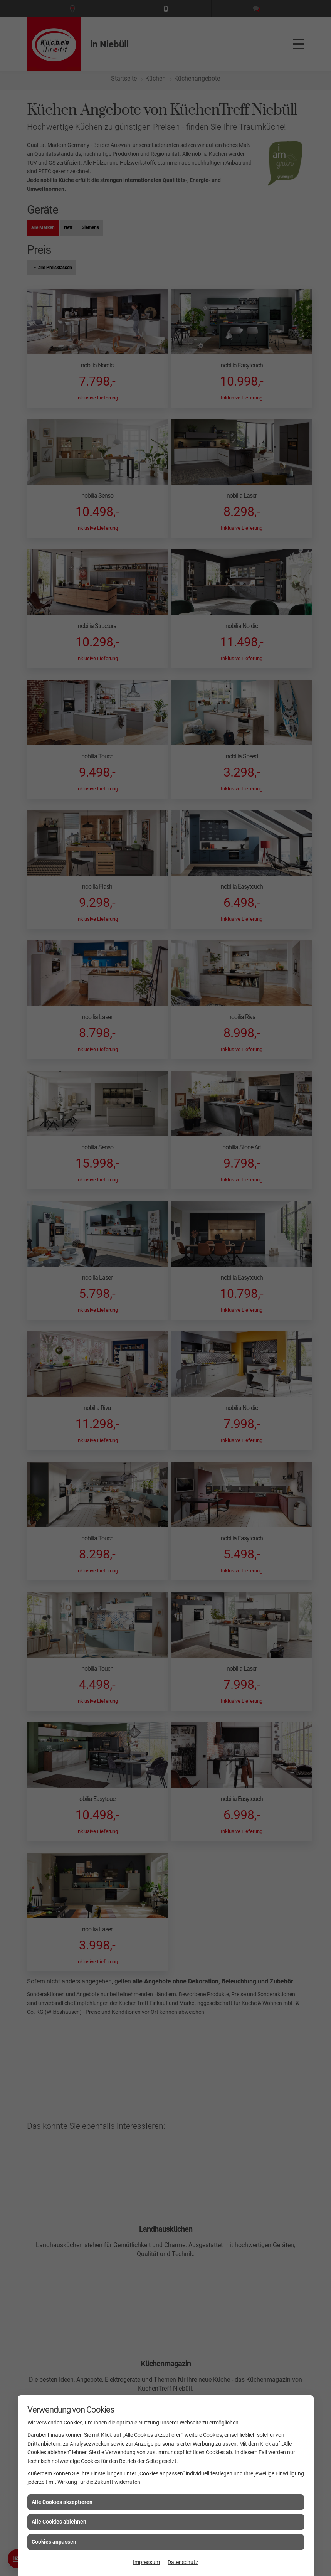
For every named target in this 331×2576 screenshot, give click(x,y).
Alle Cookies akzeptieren (62, 2502)
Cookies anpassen (54, 2542)
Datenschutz (183, 2562)
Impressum (146, 2562)
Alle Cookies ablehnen (59, 2522)
